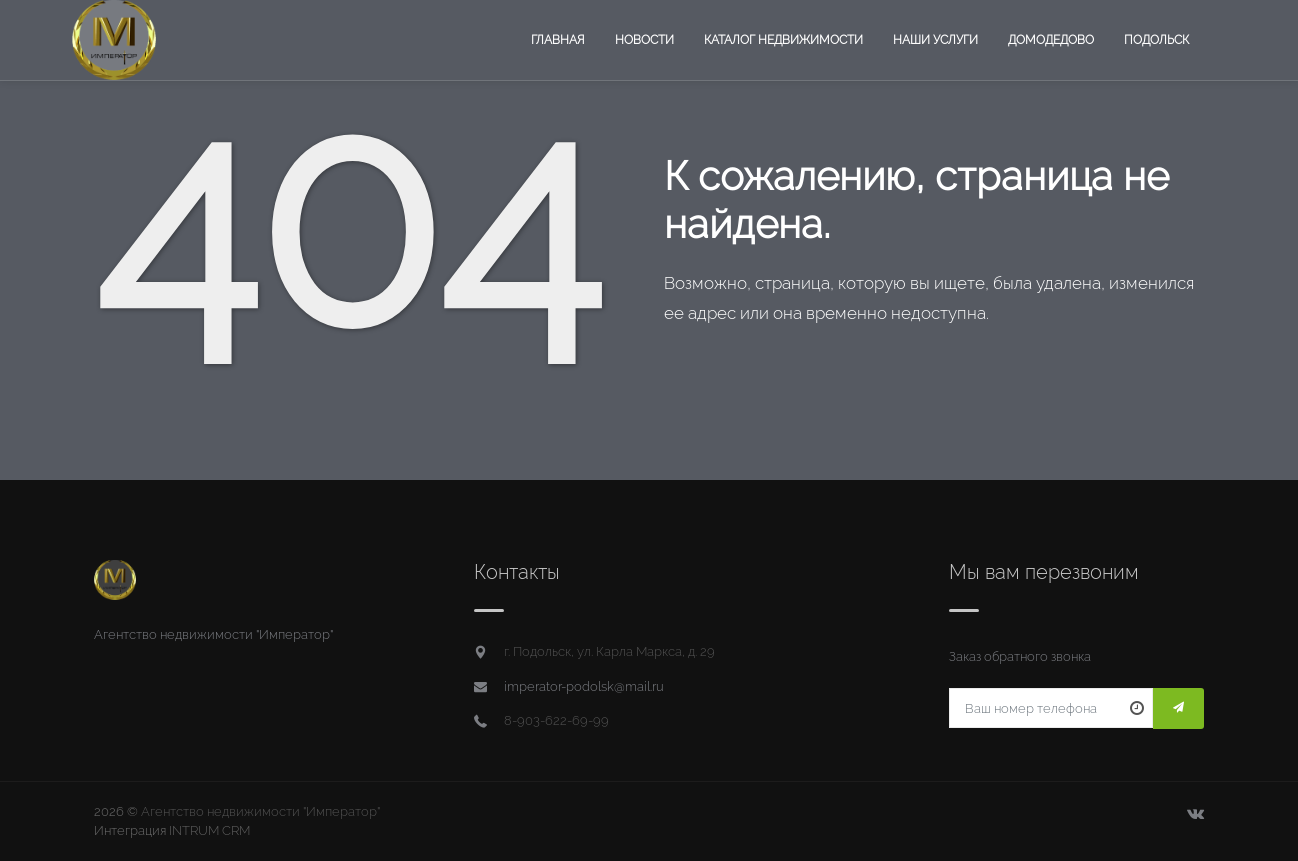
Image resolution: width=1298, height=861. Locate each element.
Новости (644, 40)
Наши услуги (935, 40)
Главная (558, 40)
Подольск (1156, 40)
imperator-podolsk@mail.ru (584, 686)
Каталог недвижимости (783, 40)
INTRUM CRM (209, 830)
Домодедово (1051, 40)
